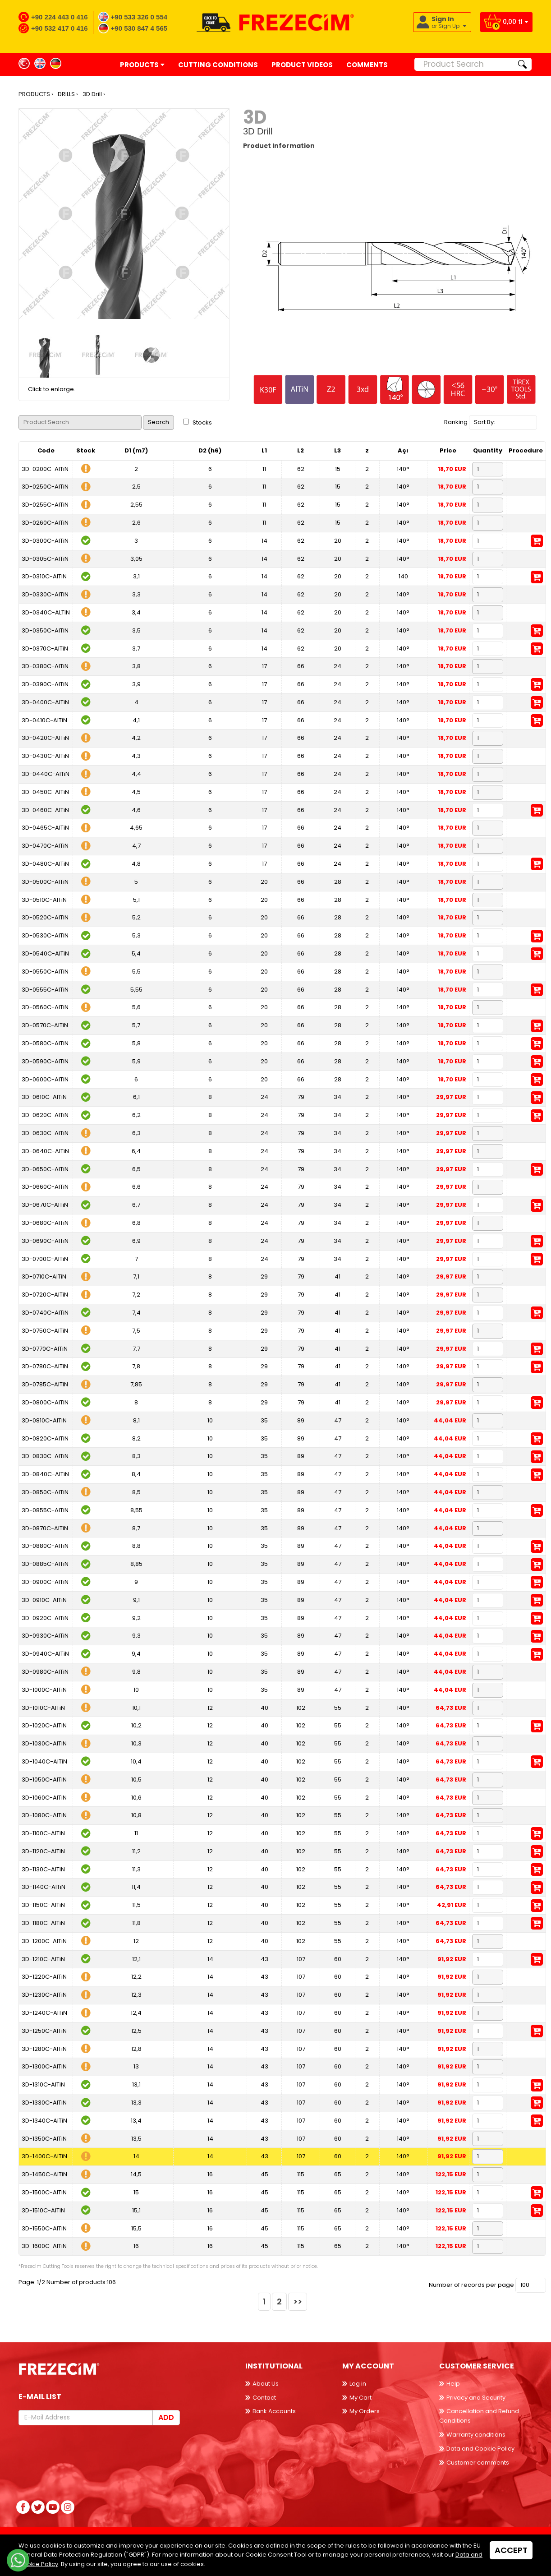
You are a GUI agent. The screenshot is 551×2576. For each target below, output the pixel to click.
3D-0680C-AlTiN (45, 1223)
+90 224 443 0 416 (59, 17)
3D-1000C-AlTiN (44, 1689)
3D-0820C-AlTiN (45, 1438)
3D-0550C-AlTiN (45, 971)
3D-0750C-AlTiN (45, 1330)
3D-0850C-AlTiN (45, 1492)
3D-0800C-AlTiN (45, 1402)
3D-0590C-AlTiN (45, 1061)
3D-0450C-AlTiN (45, 792)
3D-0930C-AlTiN (45, 1635)
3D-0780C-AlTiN (45, 1366)
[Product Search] (464, 64)
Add (166, 2417)
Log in (357, 2383)
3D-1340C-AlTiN (44, 2120)
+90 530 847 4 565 (139, 28)
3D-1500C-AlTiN (44, 2192)
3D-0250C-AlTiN (45, 486)
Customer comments (477, 2462)
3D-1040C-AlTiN (44, 1761)
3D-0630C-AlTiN (45, 1133)
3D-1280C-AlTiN (44, 2049)
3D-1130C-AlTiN (43, 1869)
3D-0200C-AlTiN (45, 469)
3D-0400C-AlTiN (45, 702)
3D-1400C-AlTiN (44, 2156)
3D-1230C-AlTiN (44, 1994)
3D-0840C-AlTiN (45, 1474)
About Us (266, 2383)
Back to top (525, 2550)
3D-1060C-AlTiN (44, 1797)
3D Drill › (94, 94)
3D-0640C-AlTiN (45, 1151)
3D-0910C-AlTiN (44, 1600)
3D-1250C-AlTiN (44, 2031)
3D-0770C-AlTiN (45, 1348)
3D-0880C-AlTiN (45, 1546)
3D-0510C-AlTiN (44, 900)
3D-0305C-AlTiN (45, 558)
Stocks (197, 422)
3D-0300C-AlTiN (45, 540)
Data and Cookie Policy (480, 2448)
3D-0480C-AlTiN (45, 863)
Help (453, 2383)
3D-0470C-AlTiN (45, 845)
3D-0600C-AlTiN (45, 1079)
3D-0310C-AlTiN (44, 576)
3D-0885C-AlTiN (45, 1564)
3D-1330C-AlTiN (44, 2102)
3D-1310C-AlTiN (43, 2084)
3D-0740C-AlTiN (45, 1312)
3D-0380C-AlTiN (45, 666)
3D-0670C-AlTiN (45, 1204)
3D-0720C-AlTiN (45, 1294)
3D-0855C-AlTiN (45, 1510)
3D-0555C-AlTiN (45, 989)
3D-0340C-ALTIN (46, 612)
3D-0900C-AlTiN (45, 1582)
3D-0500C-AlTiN (45, 881)
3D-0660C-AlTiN (45, 1186)
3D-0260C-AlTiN (45, 522)
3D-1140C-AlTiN (43, 1887)
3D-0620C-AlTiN (45, 1115)
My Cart (360, 2397)
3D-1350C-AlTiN (44, 2138)
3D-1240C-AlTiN (44, 2012)
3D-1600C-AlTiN (44, 2246)
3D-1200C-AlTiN (44, 1941)
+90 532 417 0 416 (59, 28)
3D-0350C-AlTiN (45, 630)
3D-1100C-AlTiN (43, 1833)
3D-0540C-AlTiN (45, 953)
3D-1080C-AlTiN (44, 1815)
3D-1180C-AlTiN (43, 1923)
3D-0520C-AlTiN (45, 917)
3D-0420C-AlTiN (45, 738)
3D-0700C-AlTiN (45, 1259)
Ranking (456, 422)
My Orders (364, 2411)
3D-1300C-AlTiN (44, 2066)
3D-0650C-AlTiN (45, 1169)
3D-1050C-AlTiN (44, 1779)
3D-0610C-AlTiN (44, 1097)
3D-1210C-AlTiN (43, 1959)
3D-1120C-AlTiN (43, 1851)
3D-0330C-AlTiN (45, 594)
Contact (264, 2397)
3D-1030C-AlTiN (44, 1743)
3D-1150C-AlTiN (43, 1905)
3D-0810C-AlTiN (44, 1420)
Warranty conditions (475, 2434)
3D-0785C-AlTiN (45, 1384)
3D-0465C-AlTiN (45, 827)
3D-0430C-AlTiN (45, 756)
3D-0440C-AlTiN (45, 774)
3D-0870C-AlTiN (45, 1528)
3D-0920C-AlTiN (45, 1618)
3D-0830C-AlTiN (45, 1456)
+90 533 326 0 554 (139, 17)
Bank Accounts (274, 2411)
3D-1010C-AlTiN (43, 1707)
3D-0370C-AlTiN (45, 648)
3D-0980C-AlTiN (45, 1671)
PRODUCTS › (35, 94)
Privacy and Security (475, 2397)
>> (297, 2301)
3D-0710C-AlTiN (44, 1276)
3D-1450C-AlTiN (44, 2174)
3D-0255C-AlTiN (45, 504)
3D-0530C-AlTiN (45, 935)
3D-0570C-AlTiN (45, 1025)
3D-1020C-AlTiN (44, 1725)
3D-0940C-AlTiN (45, 1653)
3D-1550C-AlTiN (44, 2228)
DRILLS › (68, 94)
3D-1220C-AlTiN (44, 1976)
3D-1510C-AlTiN (43, 2210)
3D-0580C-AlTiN (45, 1043)
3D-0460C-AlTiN (45, 810)
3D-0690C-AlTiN (45, 1241)
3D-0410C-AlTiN (44, 720)
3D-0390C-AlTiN (45, 684)
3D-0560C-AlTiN (45, 1007)
